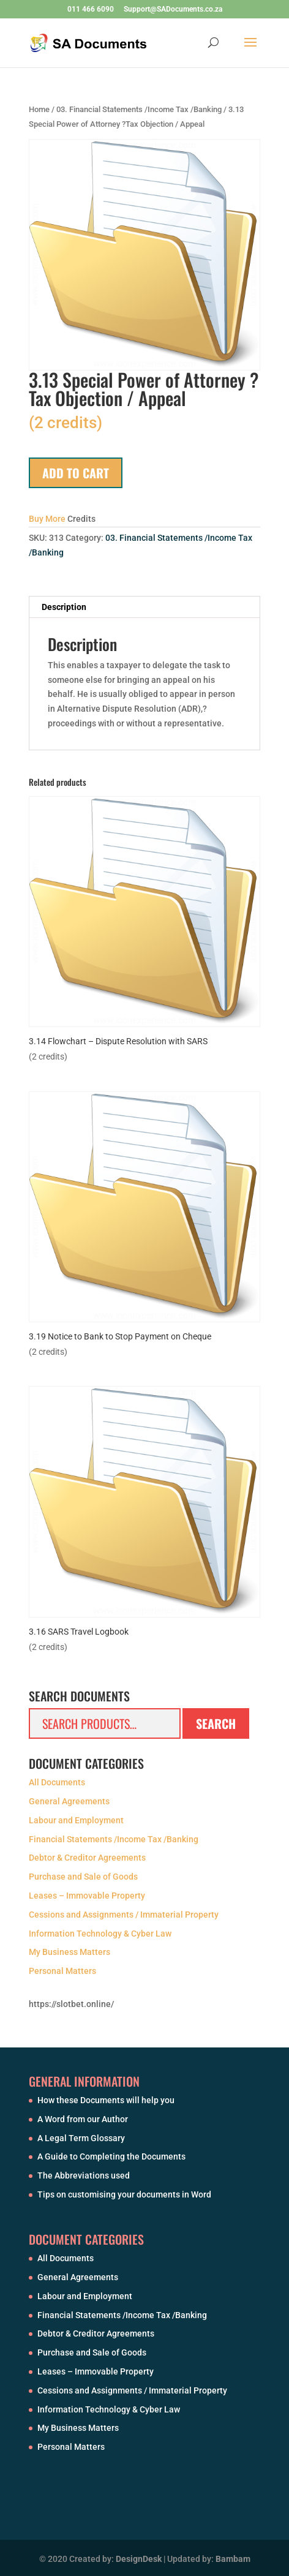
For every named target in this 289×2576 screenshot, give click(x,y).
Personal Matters (62, 1971)
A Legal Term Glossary (81, 2138)
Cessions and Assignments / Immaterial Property (124, 1914)
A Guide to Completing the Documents (111, 2156)
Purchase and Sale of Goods (83, 1876)
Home (39, 109)
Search (216, 1723)
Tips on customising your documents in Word (124, 2194)
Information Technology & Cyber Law (100, 1933)
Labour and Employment (76, 1820)
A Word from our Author (82, 2119)
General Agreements (69, 1801)
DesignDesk (139, 2559)
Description (64, 607)
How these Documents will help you (106, 2100)
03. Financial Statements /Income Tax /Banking (139, 109)
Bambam (233, 2559)
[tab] (144, 607)
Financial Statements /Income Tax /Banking (113, 1839)
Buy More (47, 519)
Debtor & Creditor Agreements (87, 1857)
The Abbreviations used (83, 2175)
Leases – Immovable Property (87, 1895)
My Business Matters (69, 1952)
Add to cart (75, 473)
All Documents (57, 1782)
